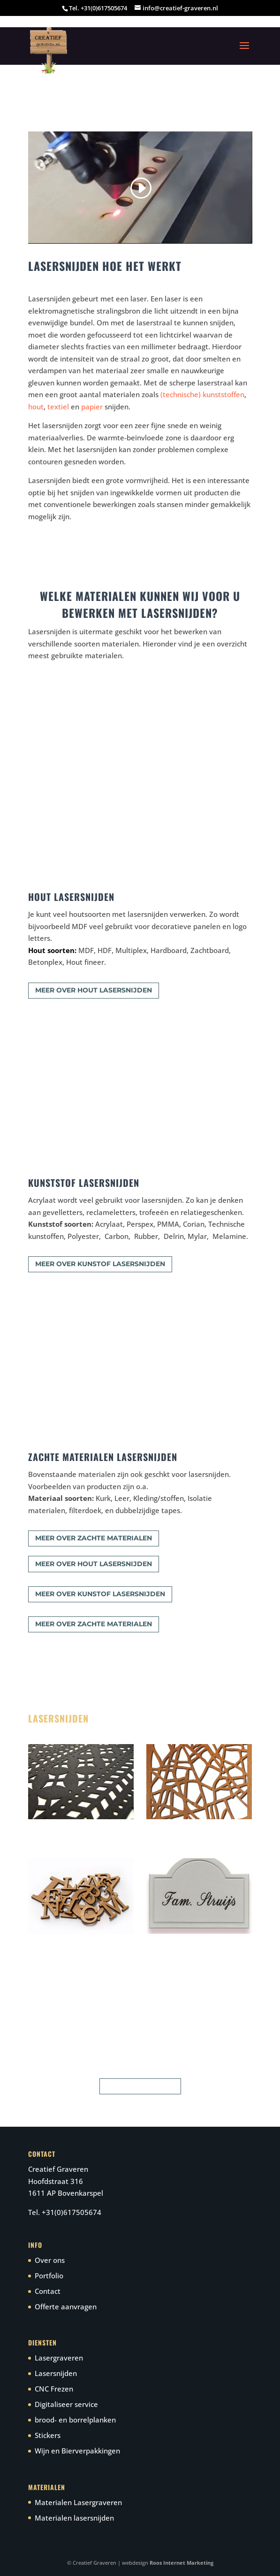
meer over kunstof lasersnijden (100, 1264)
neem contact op (140, 2086)
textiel (58, 406)
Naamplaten (163, 1942)
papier (92, 406)
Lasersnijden (56, 2373)
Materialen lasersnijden (74, 2517)
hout (36, 406)
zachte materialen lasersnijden (75, 1828)
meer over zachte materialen (93, 1538)
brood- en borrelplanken (75, 2419)
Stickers (48, 2435)
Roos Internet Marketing (181, 2562)
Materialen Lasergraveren (78, 2502)
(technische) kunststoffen (202, 394)
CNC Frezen (54, 2388)
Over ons (50, 2260)
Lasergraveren (59, 2357)
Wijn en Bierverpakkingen (77, 2450)
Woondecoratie (168, 1828)
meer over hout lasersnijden (93, 990)
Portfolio (49, 2275)
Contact (48, 2291)
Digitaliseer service (66, 2404)
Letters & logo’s (52, 1942)
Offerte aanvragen (66, 2306)
